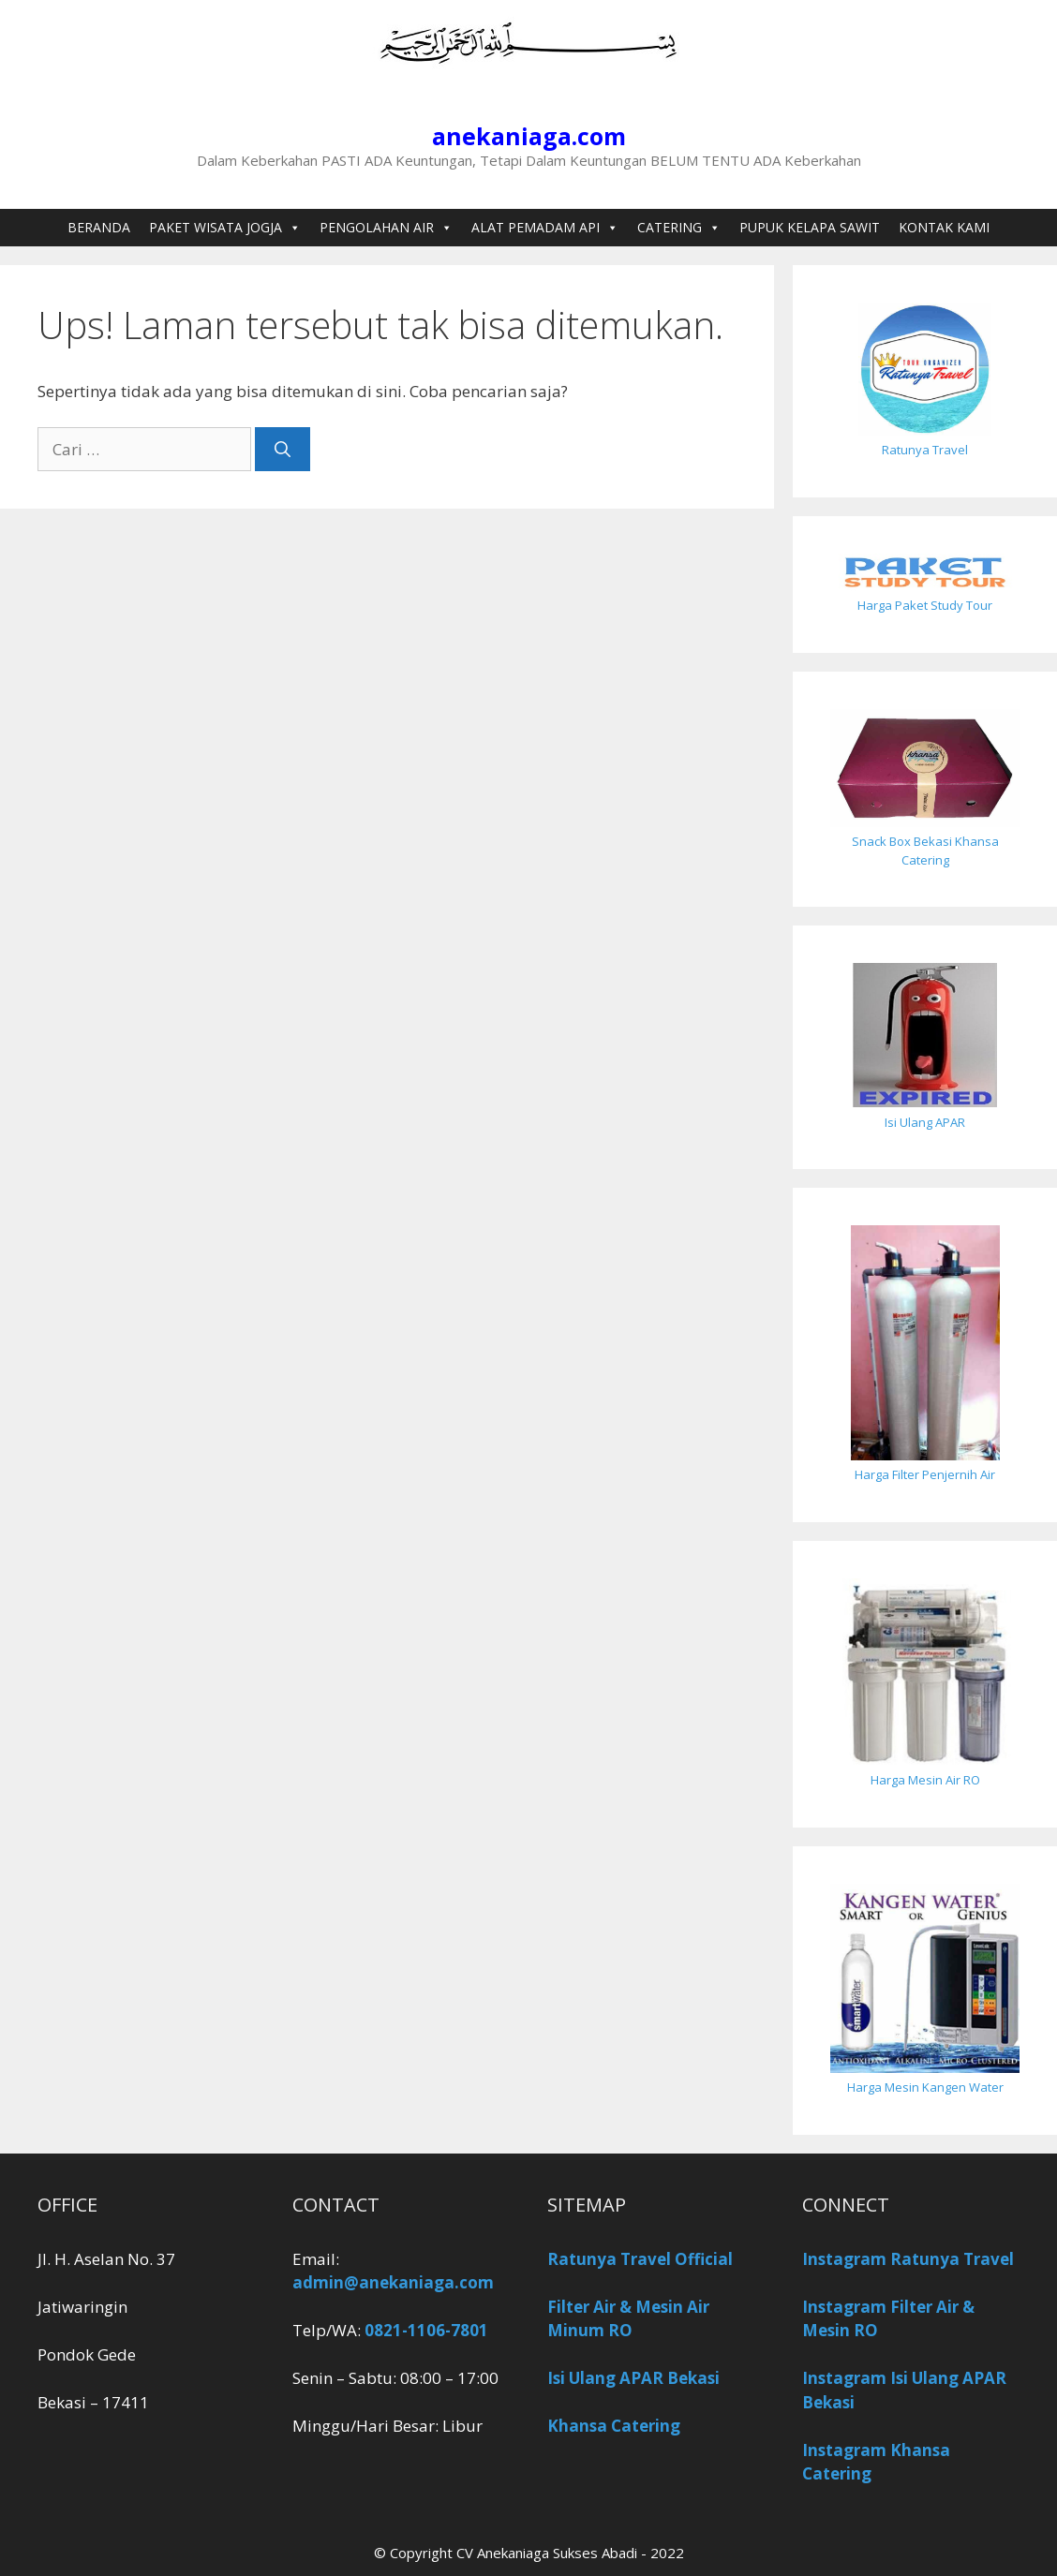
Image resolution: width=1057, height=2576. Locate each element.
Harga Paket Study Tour (924, 605)
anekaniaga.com (529, 136)
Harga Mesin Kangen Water (925, 2087)
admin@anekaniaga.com (393, 2282)
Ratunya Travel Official (640, 2259)
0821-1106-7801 (426, 2330)
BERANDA (98, 227)
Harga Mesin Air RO (925, 1779)
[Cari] (282, 449)
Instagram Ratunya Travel (908, 2259)
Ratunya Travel (925, 449)
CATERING (679, 227)
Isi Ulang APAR (925, 1122)
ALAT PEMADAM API (544, 227)
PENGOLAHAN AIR (386, 227)
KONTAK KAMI (944, 227)
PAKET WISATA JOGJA (225, 227)
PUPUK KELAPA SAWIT (809, 227)
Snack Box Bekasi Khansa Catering (925, 850)
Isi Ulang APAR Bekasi (633, 2378)
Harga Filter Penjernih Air (925, 1474)
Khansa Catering (613, 2425)
